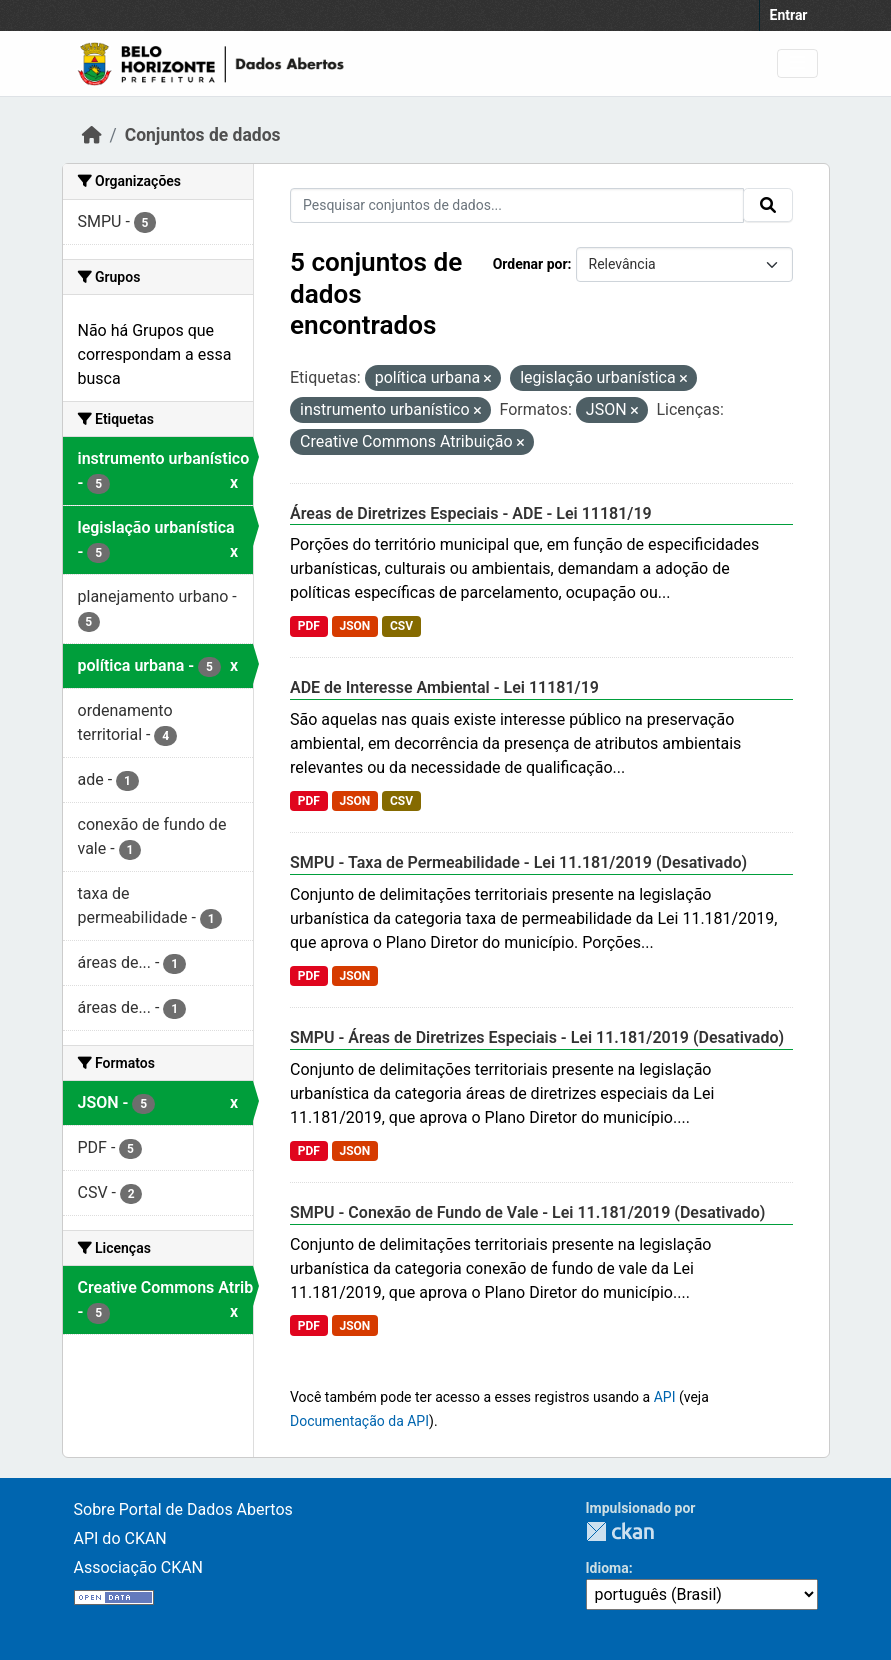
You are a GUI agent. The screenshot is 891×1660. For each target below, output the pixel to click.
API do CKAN (120, 1538)
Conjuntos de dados (203, 135)
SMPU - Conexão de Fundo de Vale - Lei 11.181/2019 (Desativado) (527, 1212)
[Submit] (768, 205)
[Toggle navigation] (797, 63)
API (665, 1397)
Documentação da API (359, 1421)
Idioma (607, 1568)
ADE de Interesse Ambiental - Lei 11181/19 (444, 687)
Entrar (789, 15)
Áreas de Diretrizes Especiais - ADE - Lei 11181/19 (471, 513)
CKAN (620, 1531)
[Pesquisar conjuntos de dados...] (517, 205)
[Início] (92, 135)
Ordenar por (530, 264)
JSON (354, 626)
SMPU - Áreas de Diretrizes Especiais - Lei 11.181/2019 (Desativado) (537, 1037)
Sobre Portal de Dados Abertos (183, 1509)
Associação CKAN (139, 1567)
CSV (401, 626)
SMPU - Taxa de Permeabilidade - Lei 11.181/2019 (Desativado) (518, 862)
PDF (309, 626)
